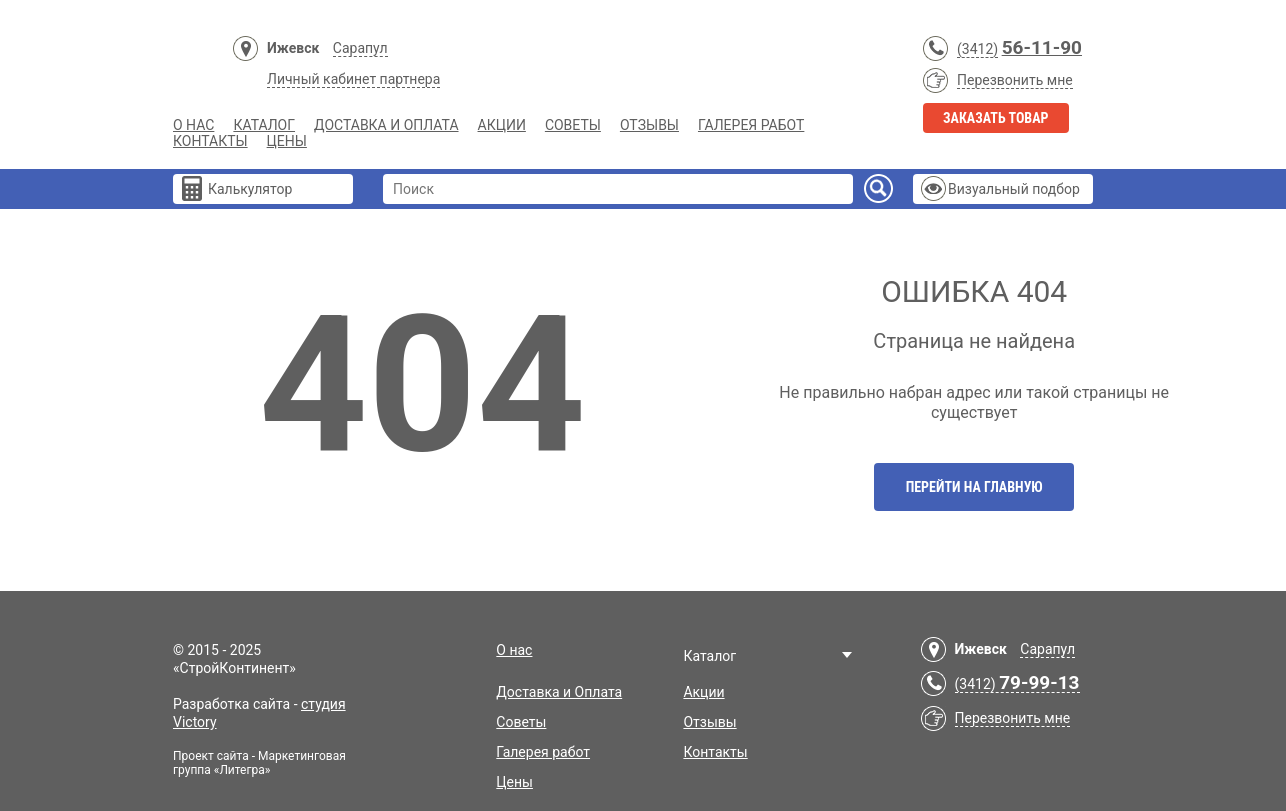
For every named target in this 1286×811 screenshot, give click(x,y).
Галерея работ (751, 125)
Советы (573, 125)
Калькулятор (250, 189)
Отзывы (649, 125)
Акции (502, 125)
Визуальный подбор (1014, 189)
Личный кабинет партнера (353, 79)
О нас (193, 125)
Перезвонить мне (1015, 80)
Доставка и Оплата (386, 125)
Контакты (210, 141)
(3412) (977, 49)
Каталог (264, 125)
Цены (287, 141)
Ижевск (293, 48)
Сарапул (360, 48)
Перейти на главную (974, 487)
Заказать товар (996, 118)
